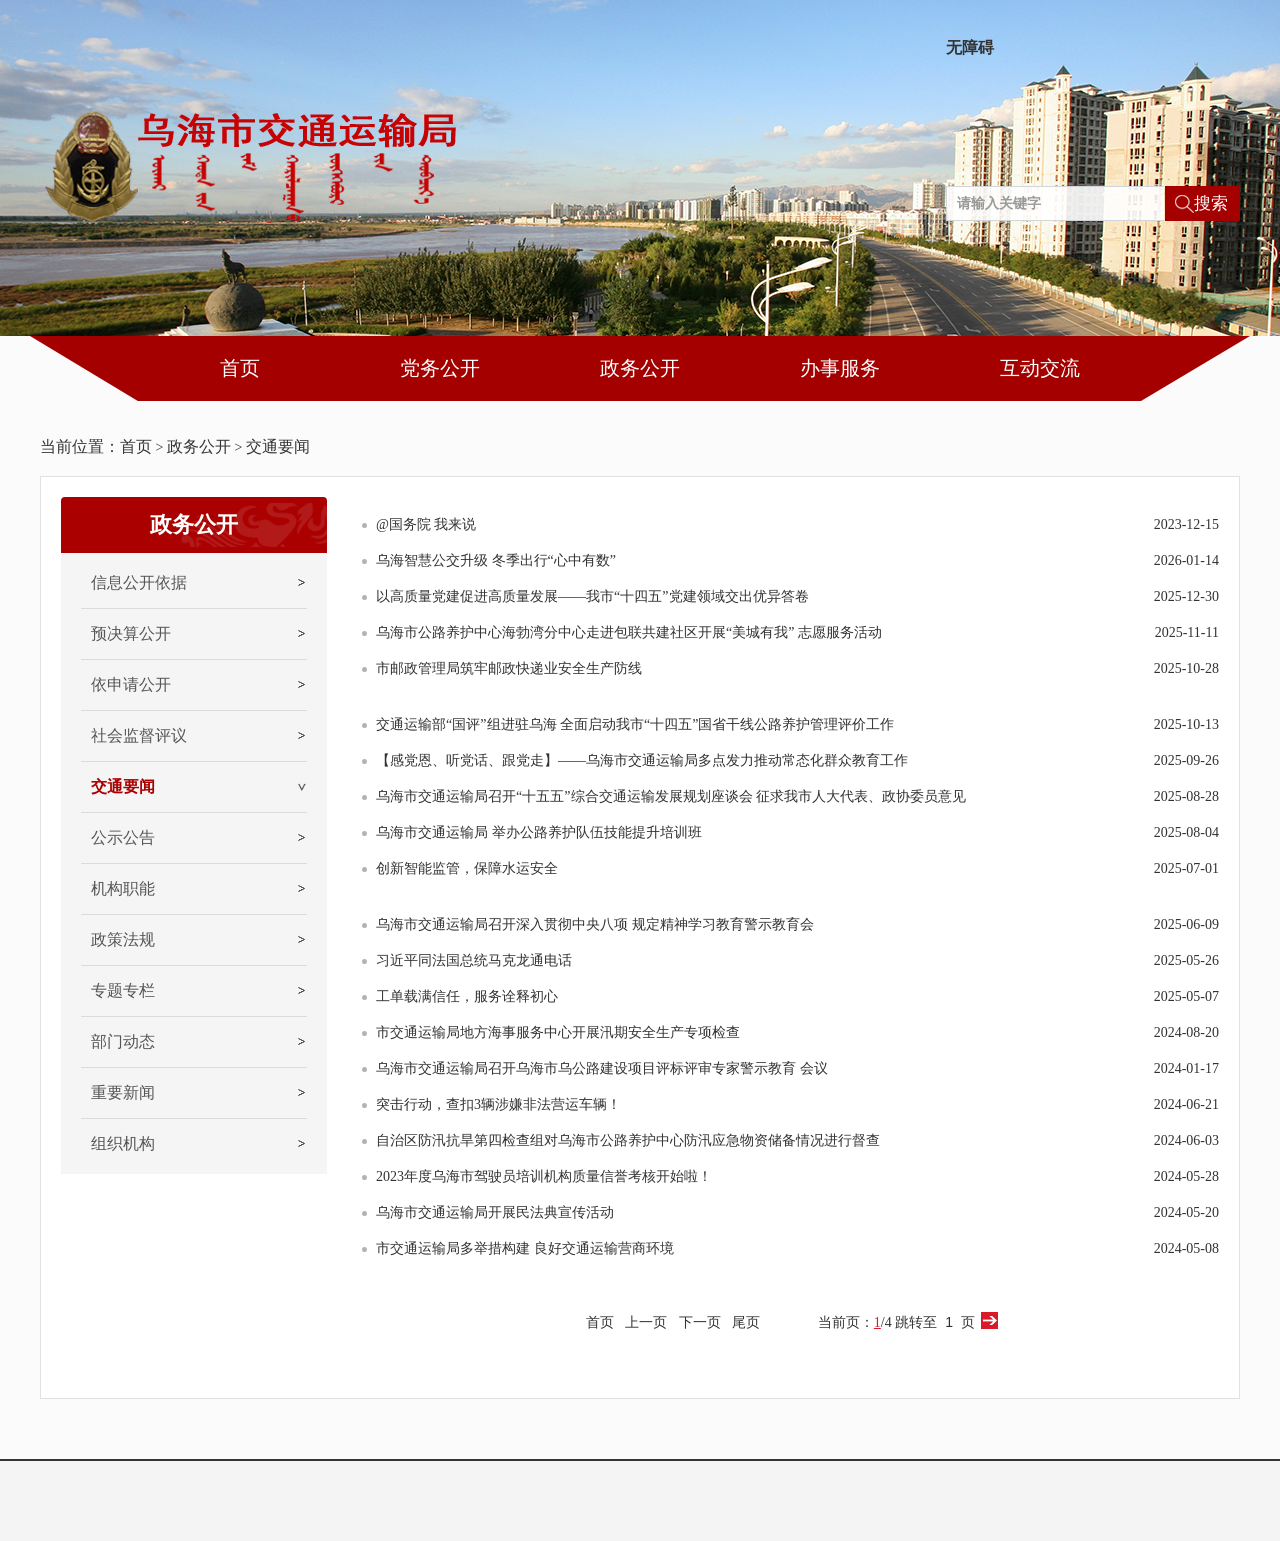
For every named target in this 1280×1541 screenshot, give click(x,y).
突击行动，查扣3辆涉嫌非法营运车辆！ (498, 1104)
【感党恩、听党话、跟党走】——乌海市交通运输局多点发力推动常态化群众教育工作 (642, 760)
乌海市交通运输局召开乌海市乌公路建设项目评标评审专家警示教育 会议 (602, 1068)
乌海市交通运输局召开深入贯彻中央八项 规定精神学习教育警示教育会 (595, 924)
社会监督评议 (139, 735)
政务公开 (640, 368)
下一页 (700, 1322)
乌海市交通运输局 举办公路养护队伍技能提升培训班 (539, 832)
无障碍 (970, 48)
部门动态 (123, 1041)
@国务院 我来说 (426, 524)
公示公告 (123, 837)
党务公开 (440, 368)
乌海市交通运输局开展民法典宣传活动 (495, 1212)
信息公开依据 (139, 582)
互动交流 (1040, 368)
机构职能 (123, 888)
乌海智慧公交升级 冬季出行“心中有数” (496, 560)
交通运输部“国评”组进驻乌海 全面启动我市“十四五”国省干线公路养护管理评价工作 (635, 724)
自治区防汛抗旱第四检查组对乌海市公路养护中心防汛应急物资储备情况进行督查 (628, 1140)
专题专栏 (123, 990)
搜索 (1211, 203)
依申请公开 (131, 684)
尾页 (746, 1322)
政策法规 (123, 939)
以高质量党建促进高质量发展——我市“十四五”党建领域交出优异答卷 (592, 596)
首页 (240, 368)
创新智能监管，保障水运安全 (467, 868)
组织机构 (123, 1143)
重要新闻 (123, 1092)
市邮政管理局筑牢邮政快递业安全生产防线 (509, 668)
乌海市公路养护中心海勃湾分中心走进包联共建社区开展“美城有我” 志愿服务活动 (629, 632)
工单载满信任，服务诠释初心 (467, 996)
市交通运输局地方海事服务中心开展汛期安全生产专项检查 (558, 1032)
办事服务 (840, 368)
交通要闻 (278, 446)
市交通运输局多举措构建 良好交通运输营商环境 (525, 1248)
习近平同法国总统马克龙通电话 (474, 960)
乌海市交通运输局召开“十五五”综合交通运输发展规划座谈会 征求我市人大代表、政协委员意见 (671, 796)
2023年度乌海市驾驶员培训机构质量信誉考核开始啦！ (544, 1176)
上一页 (646, 1322)
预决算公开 (131, 633)
